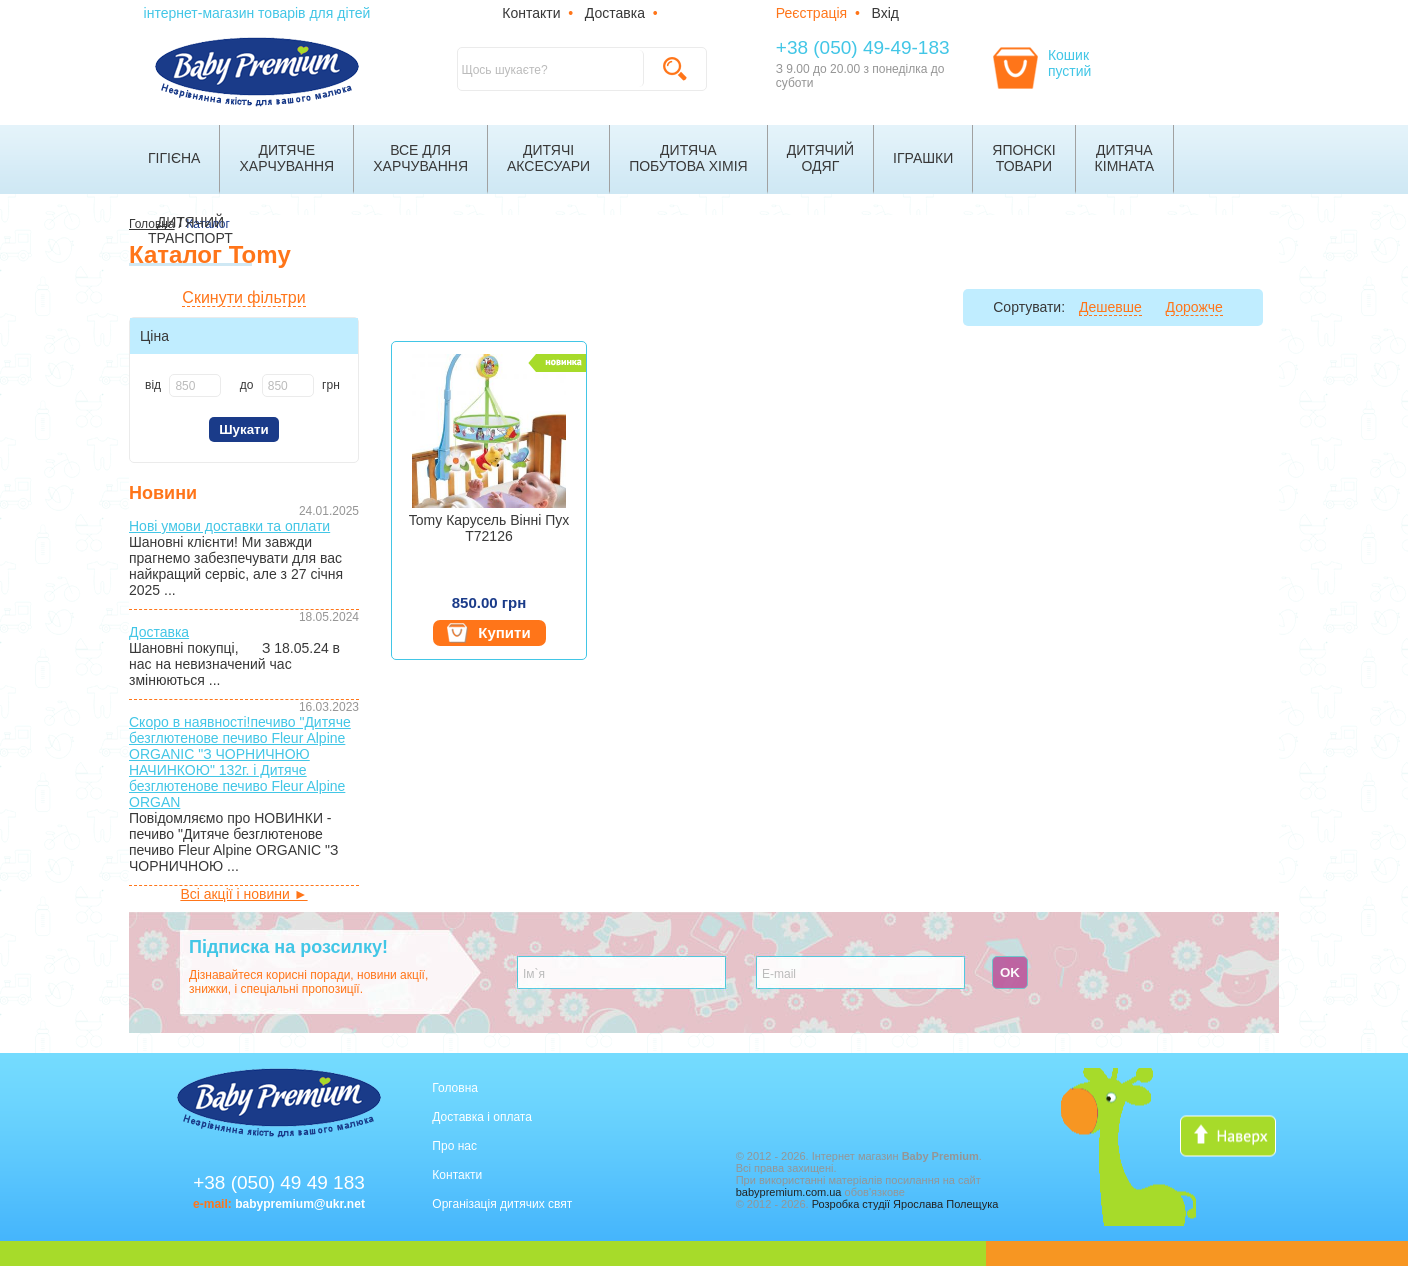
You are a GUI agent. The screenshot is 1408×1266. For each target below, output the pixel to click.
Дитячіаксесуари (548, 158)
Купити (488, 633)
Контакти (531, 13)
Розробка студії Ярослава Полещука (905, 1204)
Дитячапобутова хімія (688, 158)
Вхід (885, 13)
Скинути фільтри (243, 297)
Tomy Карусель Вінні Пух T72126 (489, 528)
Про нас (454, 1146)
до (247, 385)
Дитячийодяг (820, 158)
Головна (455, 1088)
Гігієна (174, 158)
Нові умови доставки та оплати (229, 526)
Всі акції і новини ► (243, 894)
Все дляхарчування (420, 158)
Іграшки (923, 158)
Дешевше (1110, 307)
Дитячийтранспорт (190, 230)
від (153, 385)
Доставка (615, 13)
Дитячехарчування (286, 158)
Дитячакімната (1125, 158)
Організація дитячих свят (502, 1204)
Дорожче (1194, 307)
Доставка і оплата (482, 1117)
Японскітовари (1023, 158)
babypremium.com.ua (789, 1192)
